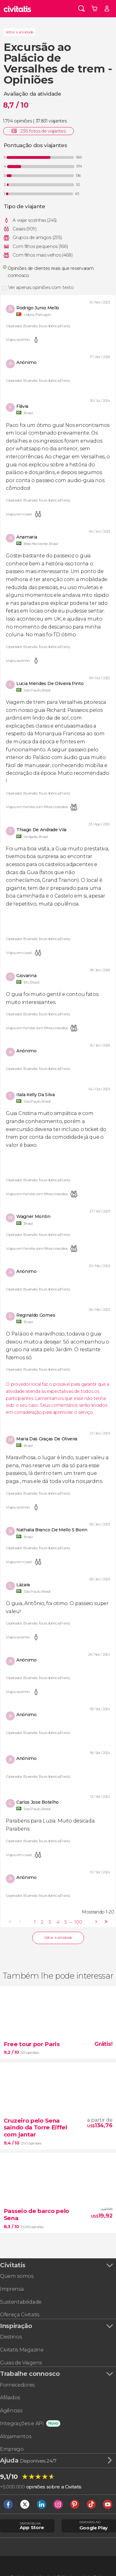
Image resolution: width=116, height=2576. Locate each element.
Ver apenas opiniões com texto (41, 287)
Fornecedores (17, 2385)
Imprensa (12, 2289)
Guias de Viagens (21, 2362)
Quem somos (17, 2276)
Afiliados (10, 2397)
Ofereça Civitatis (19, 2314)
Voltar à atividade (20, 32)
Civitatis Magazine (21, 2350)
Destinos (11, 2337)
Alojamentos (15, 2436)
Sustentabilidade (21, 2302)
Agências (11, 2410)
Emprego (12, 2449)
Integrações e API (22, 2423)
